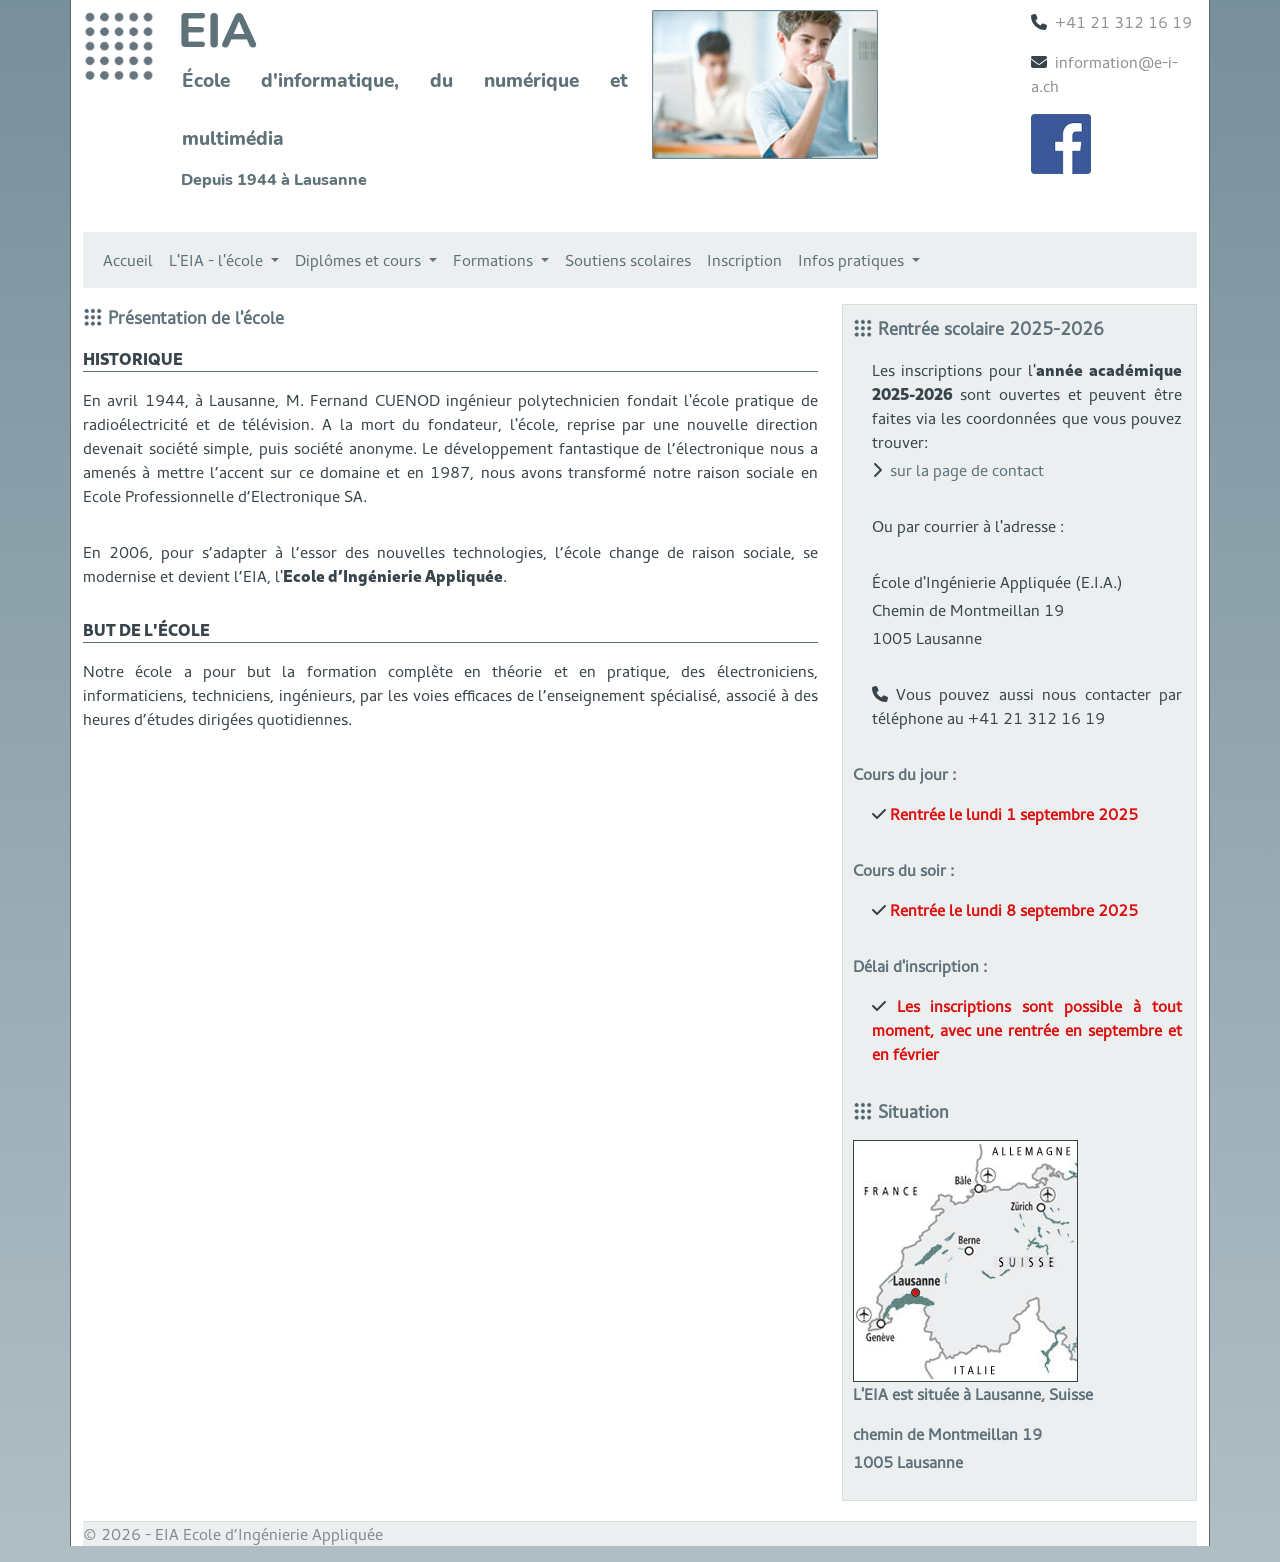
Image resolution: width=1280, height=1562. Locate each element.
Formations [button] (495, 260)
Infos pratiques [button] (853, 260)
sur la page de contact (967, 470)
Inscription (744, 260)
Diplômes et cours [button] (360, 260)
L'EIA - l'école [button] (218, 260)
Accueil (128, 260)
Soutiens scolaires (628, 260)
